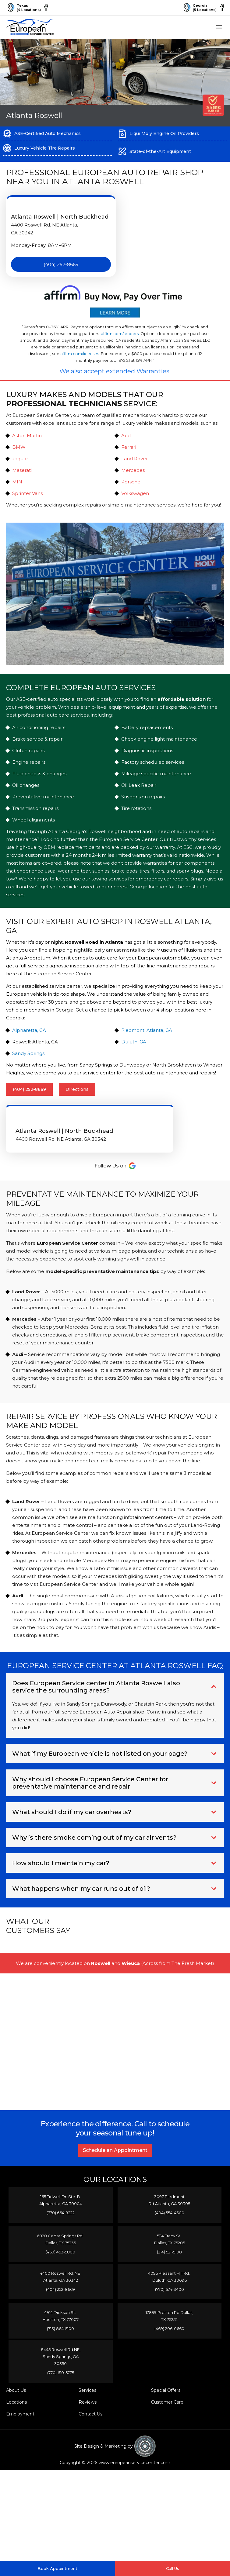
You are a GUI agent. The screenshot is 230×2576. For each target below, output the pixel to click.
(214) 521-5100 (169, 2271)
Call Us (172, 2568)
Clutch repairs (28, 756)
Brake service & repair (37, 744)
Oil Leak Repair (138, 791)
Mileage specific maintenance (156, 779)
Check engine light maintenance (159, 744)
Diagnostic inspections (147, 756)
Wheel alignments (33, 825)
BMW (19, 452)
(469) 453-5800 (60, 2271)
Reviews (88, 2431)
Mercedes (133, 476)
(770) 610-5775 (60, 2399)
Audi (126, 441)
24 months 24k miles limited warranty (109, 860)
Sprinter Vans (27, 499)
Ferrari (128, 452)
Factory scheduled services (152, 767)
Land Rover (134, 464)
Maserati (22, 476)
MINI (18, 487)
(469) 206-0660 (169, 2352)
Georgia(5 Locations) (196, 10)
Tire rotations (136, 814)
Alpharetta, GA (29, 1036)
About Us (16, 2419)
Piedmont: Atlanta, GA (146, 1036)
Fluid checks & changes (39, 779)
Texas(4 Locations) (22, 10)
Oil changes (25, 791)
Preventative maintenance (43, 802)
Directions (77, 1095)
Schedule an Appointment (115, 2169)
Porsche (130, 487)
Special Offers (165, 2419)
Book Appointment (57, 2568)
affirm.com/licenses (79, 359)
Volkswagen (135, 499)
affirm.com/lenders (120, 339)
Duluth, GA (133, 1047)
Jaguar (20, 464)
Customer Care (167, 2431)
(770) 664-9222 (61, 2231)
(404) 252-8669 (61, 270)
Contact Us (90, 2443)
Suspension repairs (143, 802)
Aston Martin (27, 441)
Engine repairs (28, 767)
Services (87, 2419)
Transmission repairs (35, 814)
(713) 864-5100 (60, 2352)
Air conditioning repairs (38, 733)
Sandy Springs (28, 1059)
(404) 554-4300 (169, 2231)
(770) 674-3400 (169, 2311)
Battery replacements (147, 733)
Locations (16, 2431)
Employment (20, 2443)
